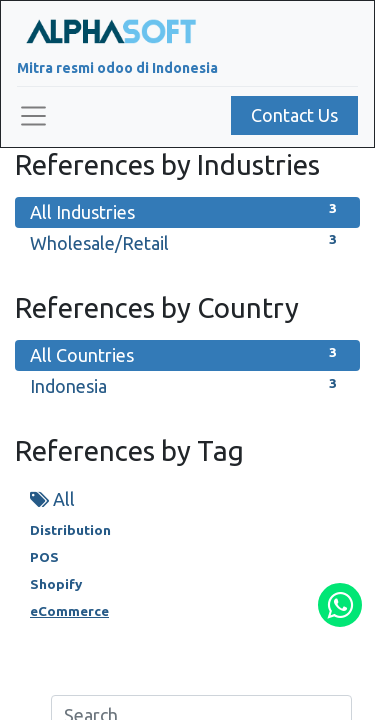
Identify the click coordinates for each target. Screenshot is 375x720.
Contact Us (294, 115)
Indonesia (187, 384)
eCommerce (69, 611)
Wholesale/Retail (187, 241)
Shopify (56, 584)
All (52, 499)
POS (44, 557)
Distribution (70, 530)
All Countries (187, 353)
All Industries (187, 210)
